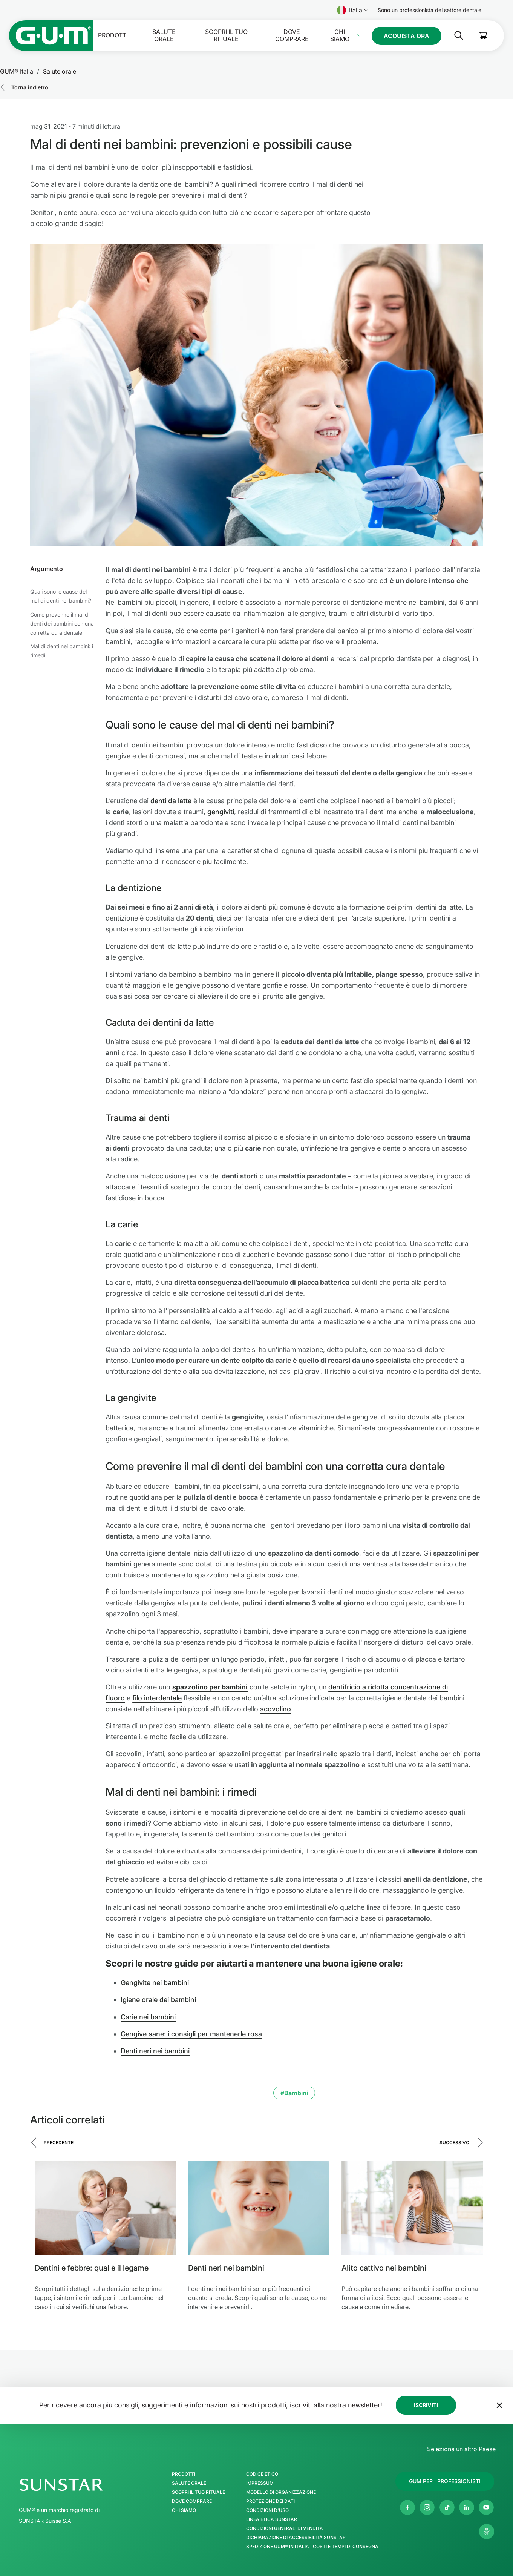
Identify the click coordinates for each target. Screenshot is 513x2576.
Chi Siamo (339, 35)
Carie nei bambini (148, 2017)
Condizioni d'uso (267, 2510)
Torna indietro (29, 87)
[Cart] (483, 36)
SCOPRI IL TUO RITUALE (226, 35)
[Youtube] (486, 2507)
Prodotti (113, 35)
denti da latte (170, 801)
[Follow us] (429, 10)
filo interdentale (157, 1698)
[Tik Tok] (447, 2507)
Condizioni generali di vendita (284, 2528)
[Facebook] (407, 2507)
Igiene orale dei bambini (158, 2000)
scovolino (275, 1709)
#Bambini (294, 2093)
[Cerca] (452, 35)
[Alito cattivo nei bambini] (412, 2208)
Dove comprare (292, 35)
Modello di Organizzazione (281, 2492)
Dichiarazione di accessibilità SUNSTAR (296, 2537)
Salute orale (164, 35)
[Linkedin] (466, 2507)
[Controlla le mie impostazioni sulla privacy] (486, 2531)
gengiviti (220, 812)
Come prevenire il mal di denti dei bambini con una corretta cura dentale (62, 623)
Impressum (260, 2483)
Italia (352, 10)
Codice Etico (262, 2474)
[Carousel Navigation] (256, 2148)
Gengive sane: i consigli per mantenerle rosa (191, 2034)
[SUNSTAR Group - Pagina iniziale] (81, 2485)
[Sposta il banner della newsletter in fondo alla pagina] (499, 2405)
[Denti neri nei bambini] (258, 2208)
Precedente (59, 2142)
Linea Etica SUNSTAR (271, 2519)
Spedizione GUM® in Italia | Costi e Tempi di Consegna (312, 2546)
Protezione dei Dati (270, 2501)
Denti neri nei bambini (155, 2051)
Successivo (454, 2142)
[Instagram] (427, 2507)
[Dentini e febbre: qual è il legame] (105, 2208)
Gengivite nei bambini (155, 1983)
